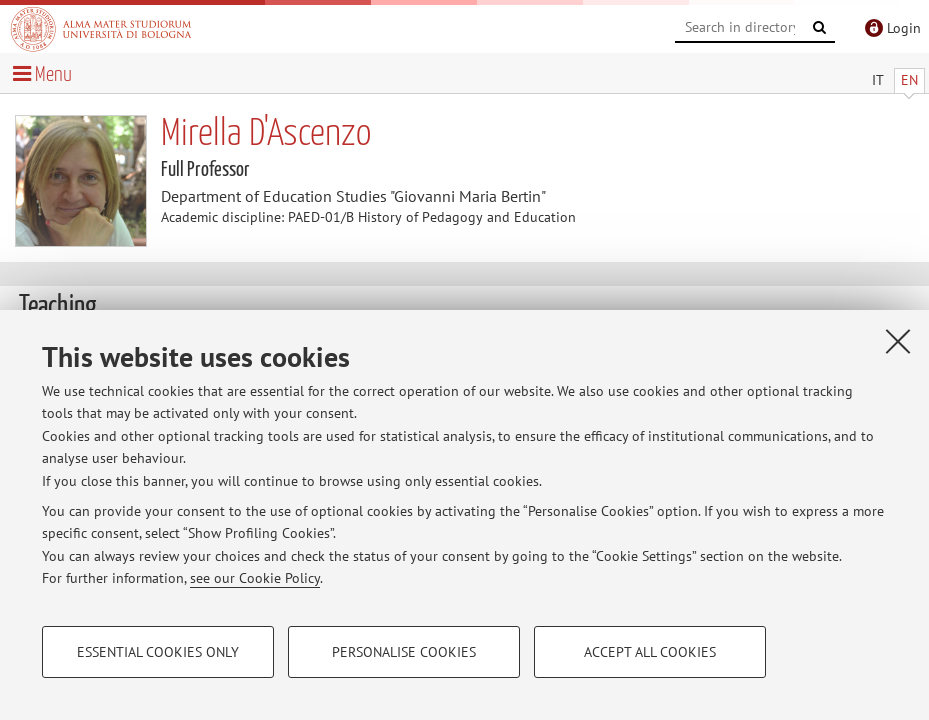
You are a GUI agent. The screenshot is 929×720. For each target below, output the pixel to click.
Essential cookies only (158, 652)
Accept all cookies (650, 652)
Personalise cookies (404, 652)
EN (909, 80)
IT (878, 80)
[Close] (898, 341)
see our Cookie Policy (255, 578)
